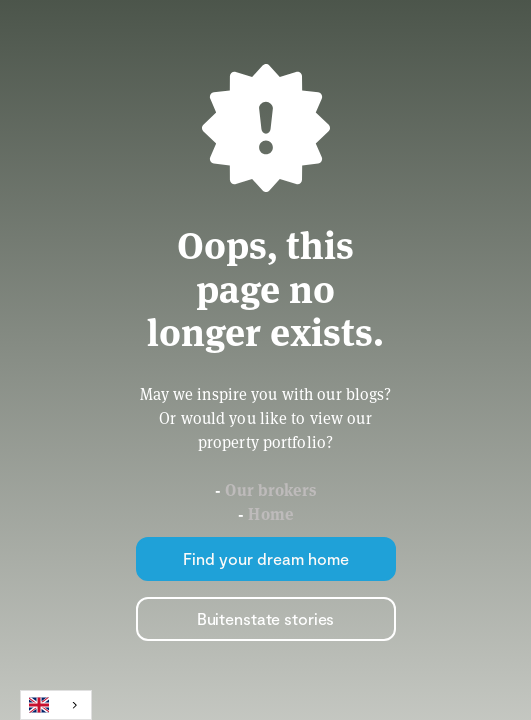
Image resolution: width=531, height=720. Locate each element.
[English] (56, 705)
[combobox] (56, 705)
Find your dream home (266, 558)
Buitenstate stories (266, 618)
